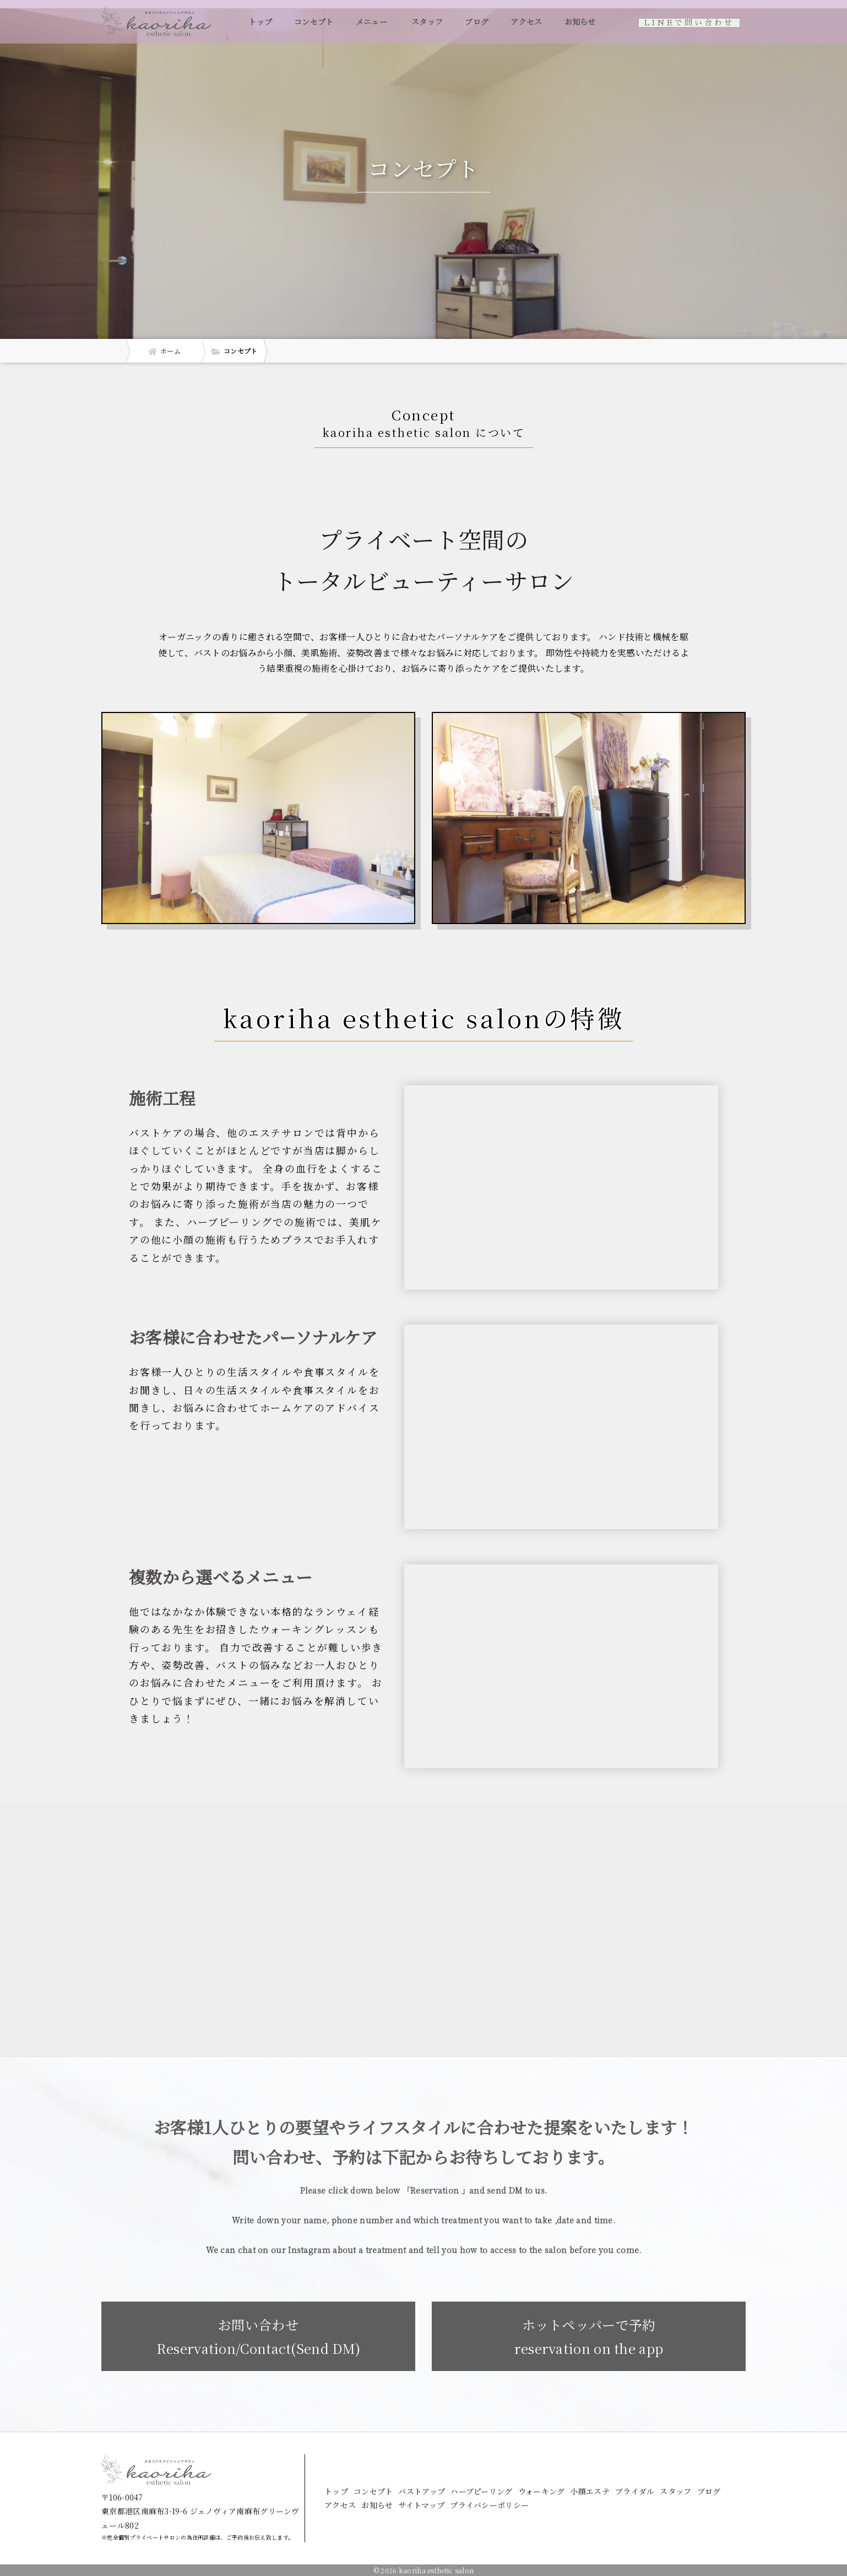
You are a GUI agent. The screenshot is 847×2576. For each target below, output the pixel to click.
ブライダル (635, 2491)
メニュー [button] (373, 21)
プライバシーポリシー (489, 2504)
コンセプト (314, 21)
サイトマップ (421, 2504)
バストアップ (421, 2491)
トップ (260, 21)
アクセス (526, 21)
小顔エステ (590, 2491)
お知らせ (580, 21)
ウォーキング (541, 2491)
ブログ (476, 21)
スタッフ (427, 21)
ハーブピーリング (481, 2491)
